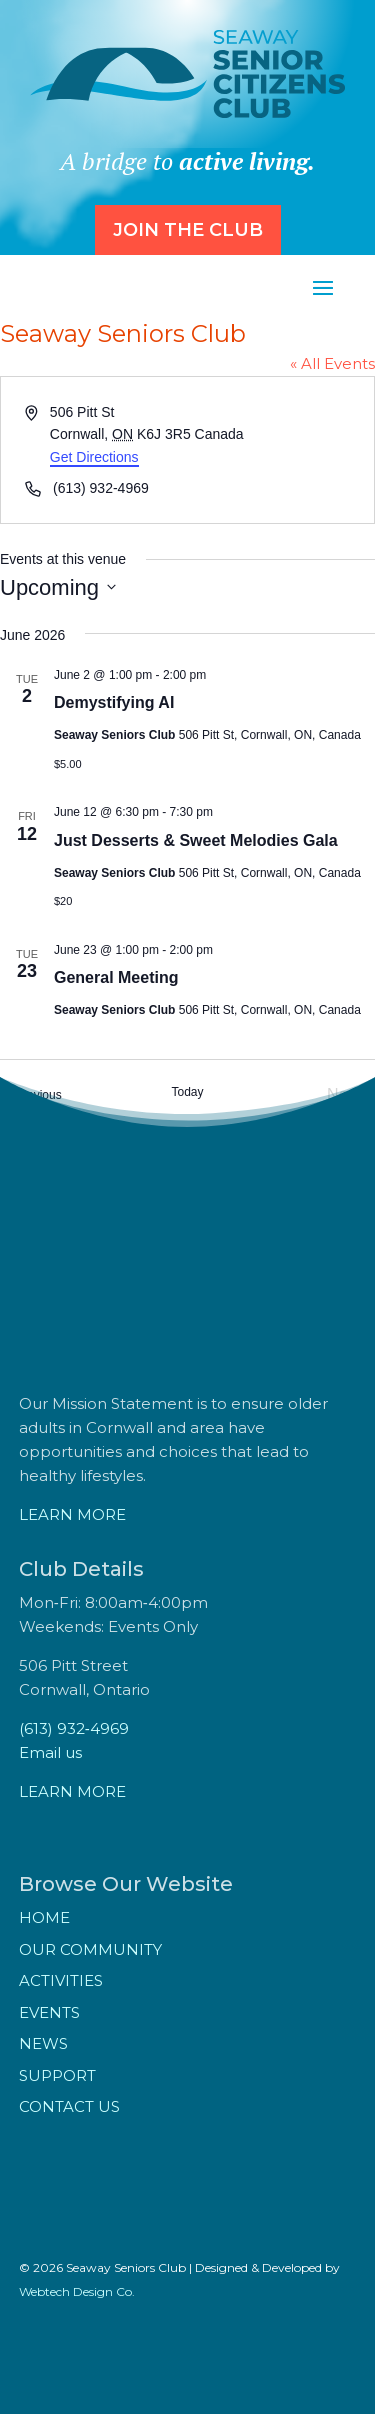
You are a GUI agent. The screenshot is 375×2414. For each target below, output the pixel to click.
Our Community (90, 1949)
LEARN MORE (72, 1514)
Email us (50, 1752)
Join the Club (188, 230)
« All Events (332, 363)
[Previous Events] (31, 1095)
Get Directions (94, 457)
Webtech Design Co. (77, 2291)
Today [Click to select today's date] (187, 1092)
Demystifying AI (114, 702)
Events (49, 2012)
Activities (61, 1980)
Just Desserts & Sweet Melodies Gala (196, 840)
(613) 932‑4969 (74, 1728)
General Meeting (116, 977)
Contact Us (69, 2106)
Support (57, 2075)
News (43, 2043)
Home (44, 1917)
